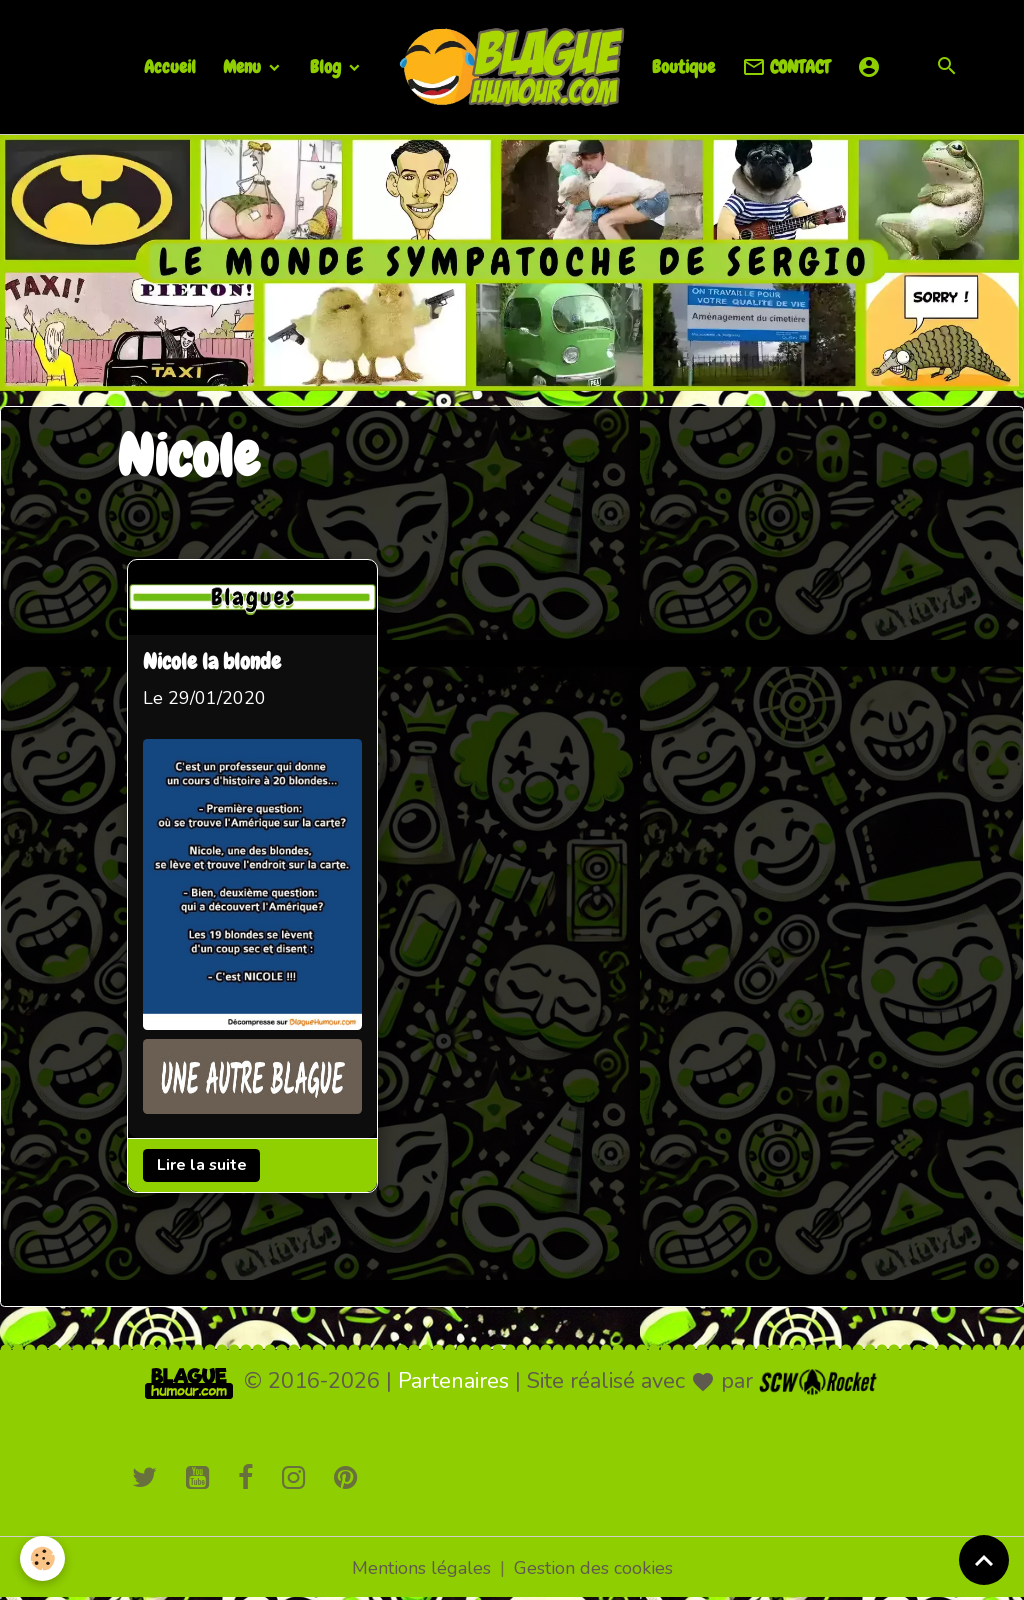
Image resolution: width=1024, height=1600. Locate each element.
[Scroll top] (984, 1560)
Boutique (683, 66)
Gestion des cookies (593, 1568)
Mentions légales (421, 1568)
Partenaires (453, 1381)
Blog (327, 66)
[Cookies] (42, 1558)
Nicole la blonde (212, 663)
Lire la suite (202, 1165)
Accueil (170, 66)
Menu (244, 66)
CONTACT (786, 67)
